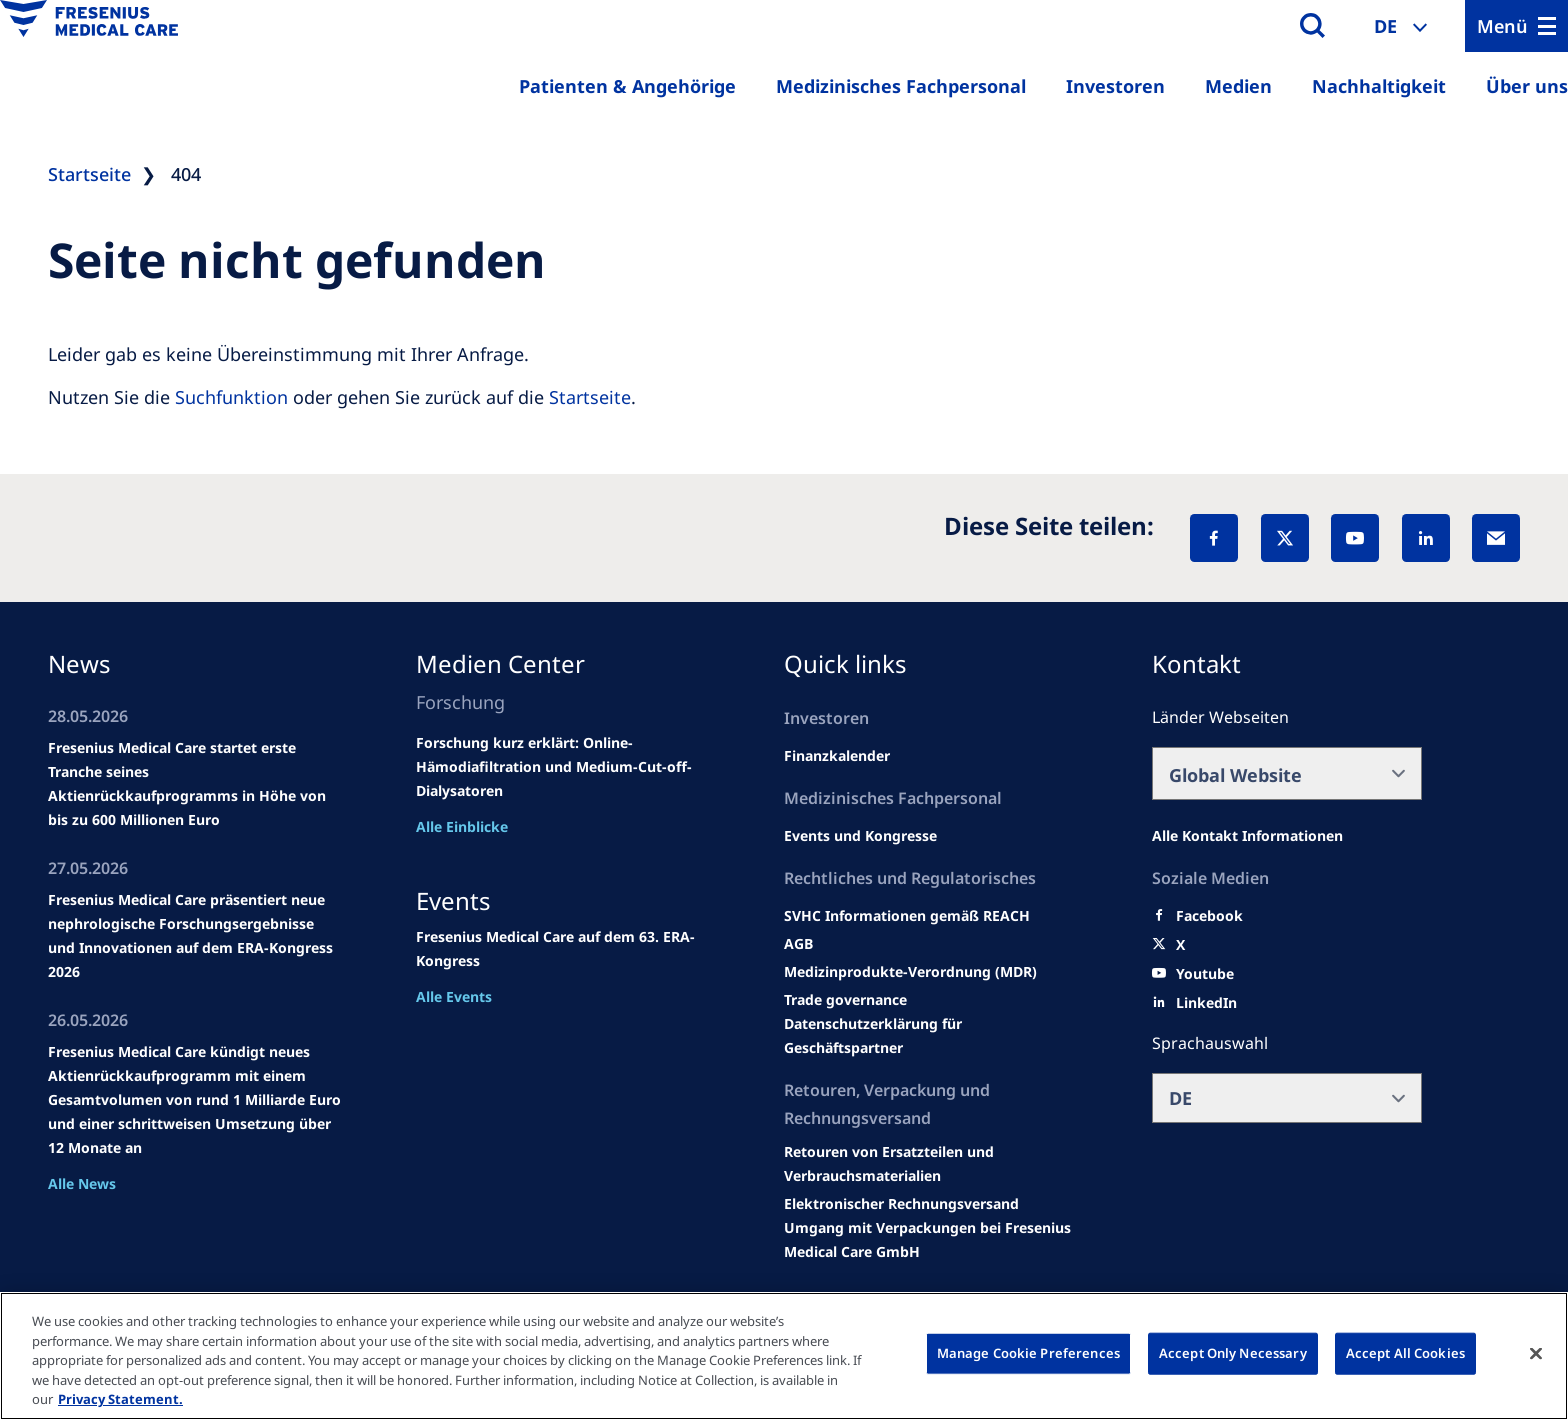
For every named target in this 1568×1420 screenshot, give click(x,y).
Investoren (1115, 86)
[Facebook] (1214, 538)
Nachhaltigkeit (1379, 86)
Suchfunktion (231, 397)
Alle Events (454, 996)
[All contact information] (1247, 836)
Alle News (82, 1183)
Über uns (1527, 86)
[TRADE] (931, 1036)
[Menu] (1516, 26)
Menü (1502, 26)
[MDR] (910, 972)
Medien (1238, 86)
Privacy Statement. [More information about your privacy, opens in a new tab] (120, 1399)
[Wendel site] (860, 836)
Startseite (590, 397)
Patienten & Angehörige (627, 86)
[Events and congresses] (907, 916)
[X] (1285, 538)
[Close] (1536, 1354)
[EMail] (1496, 538)
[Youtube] (1205, 974)
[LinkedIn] (1426, 538)
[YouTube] (1355, 538)
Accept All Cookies (1405, 1353)
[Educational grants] (798, 944)
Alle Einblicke (462, 826)
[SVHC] (845, 1000)
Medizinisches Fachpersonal (901, 86)
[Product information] (931, 1164)
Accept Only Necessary (1233, 1353)
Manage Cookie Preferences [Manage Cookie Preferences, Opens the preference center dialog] (1028, 1353)
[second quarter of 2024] (837, 756)
